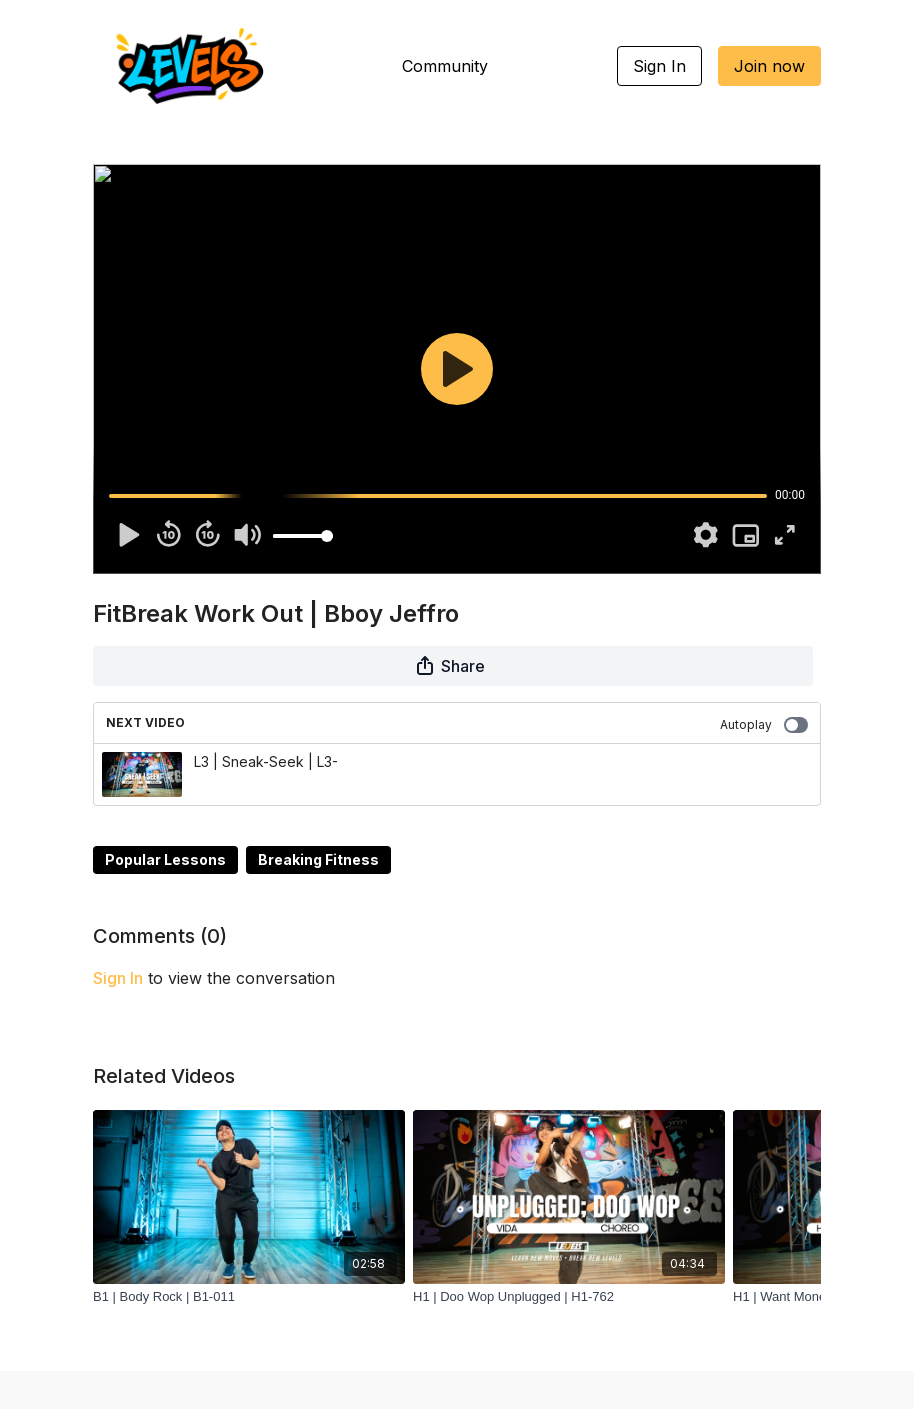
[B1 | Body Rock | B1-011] (249, 1297)
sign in (118, 978)
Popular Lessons (165, 859)
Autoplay (764, 725)
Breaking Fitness (318, 859)
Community (445, 66)
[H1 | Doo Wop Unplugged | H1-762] (569, 1297)
